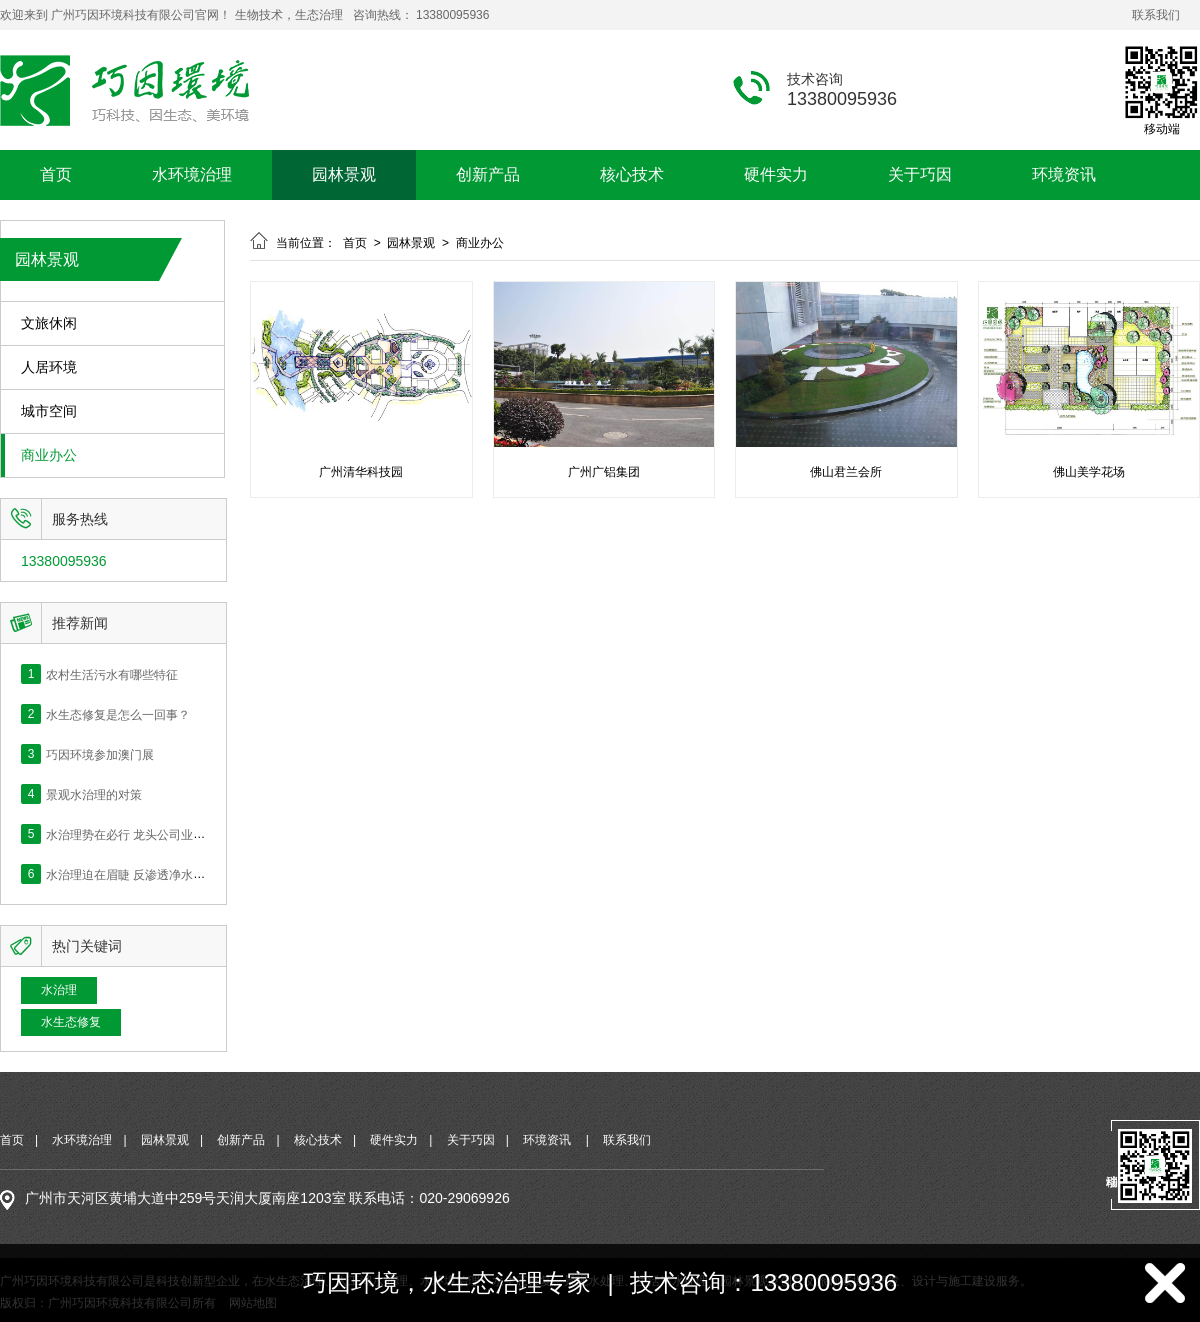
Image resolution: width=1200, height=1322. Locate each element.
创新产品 (488, 174)
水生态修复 (71, 1022)
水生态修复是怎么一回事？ (118, 714)
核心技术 (632, 174)
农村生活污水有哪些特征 (112, 674)
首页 (56, 174)
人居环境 (49, 367)
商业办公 (49, 455)
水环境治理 (192, 174)
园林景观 (344, 174)
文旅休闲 (49, 323)
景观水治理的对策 (94, 794)
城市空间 (49, 411)
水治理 (59, 990)
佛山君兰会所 (846, 472)
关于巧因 (920, 174)
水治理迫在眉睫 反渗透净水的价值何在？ (155, 874)
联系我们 (1156, 15)
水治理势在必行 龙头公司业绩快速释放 (149, 834)
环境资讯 (1064, 174)
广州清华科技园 (361, 472)
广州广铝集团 (604, 472)
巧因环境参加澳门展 (100, 754)
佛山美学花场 (1089, 472)
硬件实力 (776, 174)
